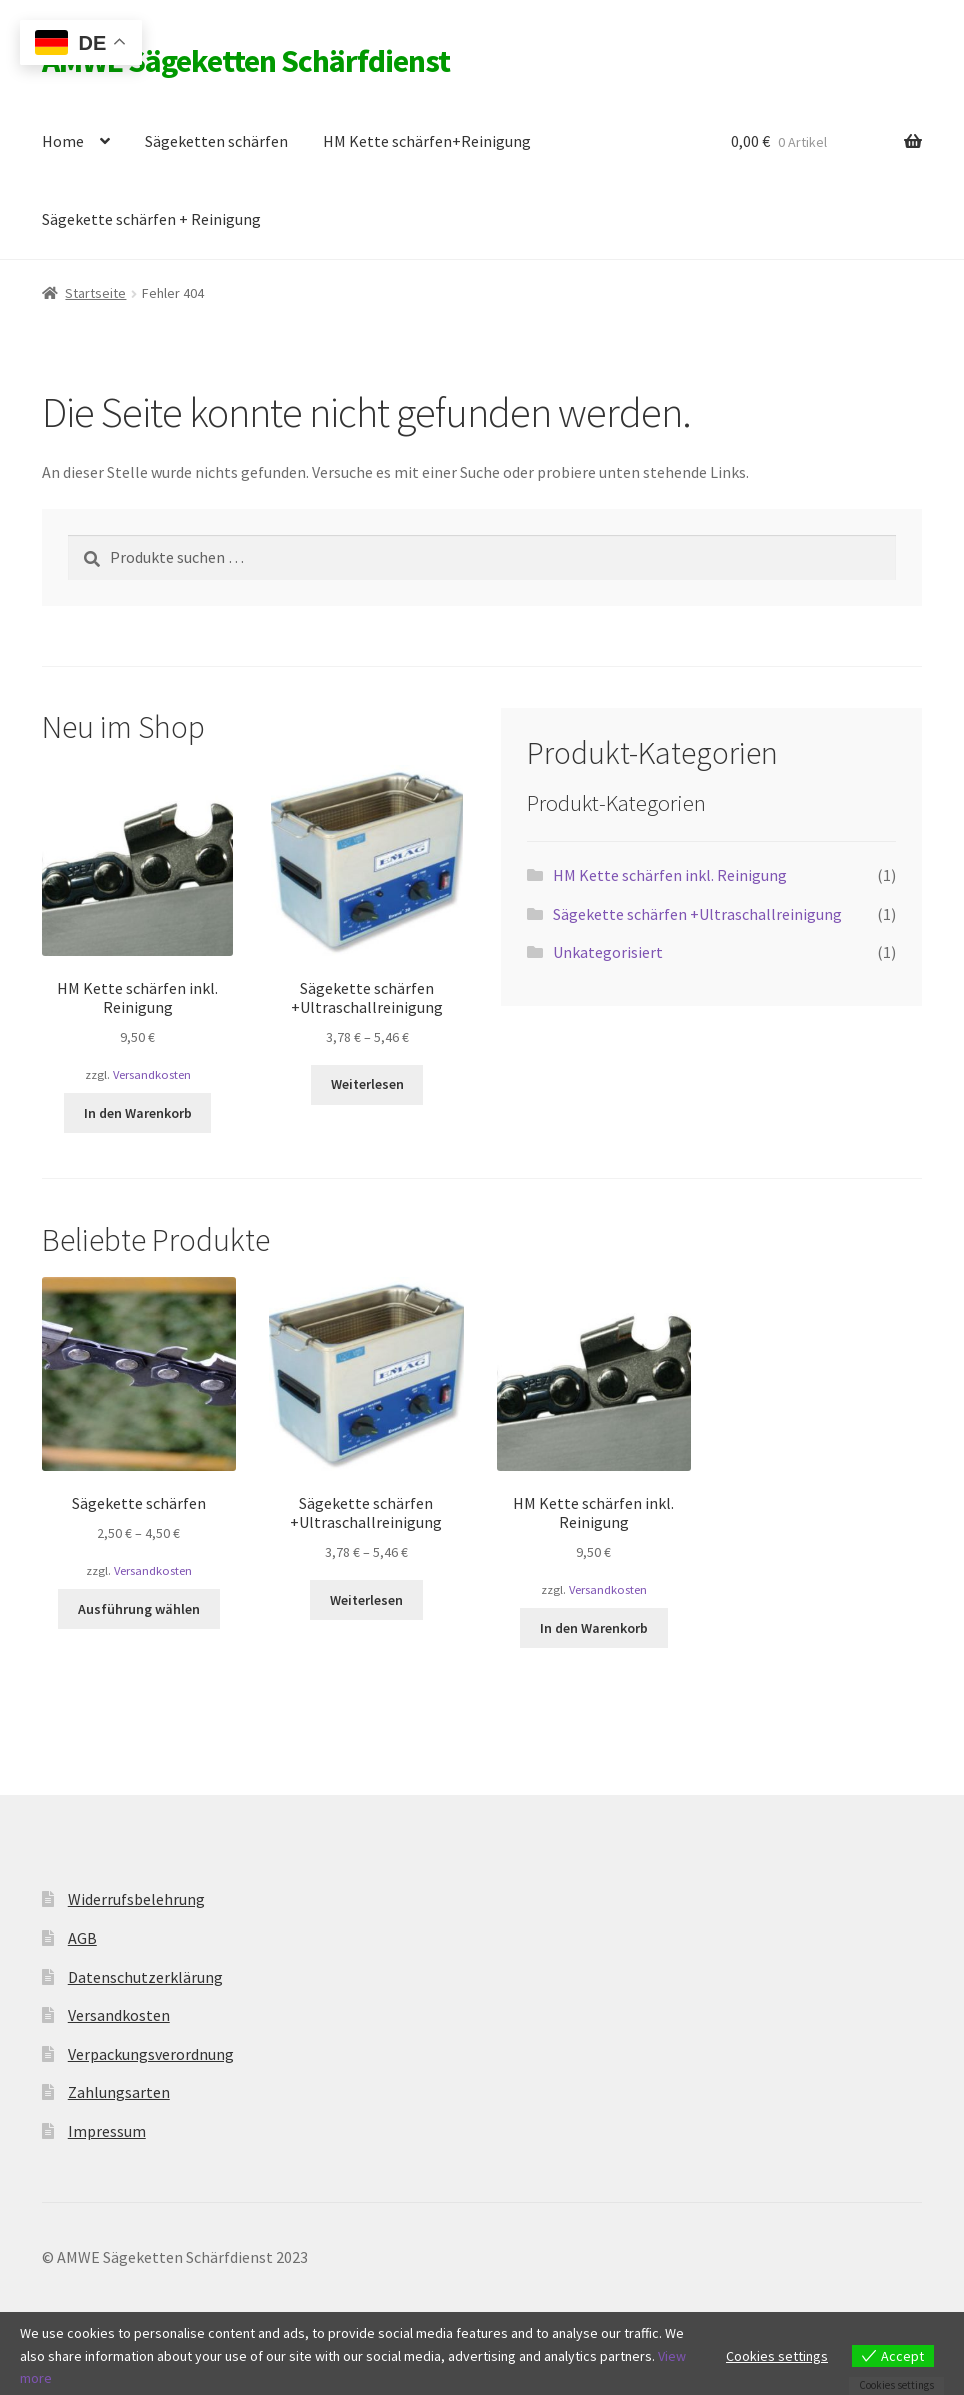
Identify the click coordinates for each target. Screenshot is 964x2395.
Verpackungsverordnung (151, 2054)
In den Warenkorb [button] (138, 1113)
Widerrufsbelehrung (136, 1899)
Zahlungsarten (119, 2092)
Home (63, 141)
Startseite (95, 293)
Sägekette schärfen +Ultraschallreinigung (697, 914)
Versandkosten (152, 1074)
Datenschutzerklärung (145, 1977)
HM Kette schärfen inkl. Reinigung (670, 875)
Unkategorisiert (608, 952)
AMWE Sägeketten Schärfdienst (246, 61)
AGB (82, 1938)
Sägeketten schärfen (216, 141)
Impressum (107, 2131)
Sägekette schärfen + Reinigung (151, 219)
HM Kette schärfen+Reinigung (427, 141)
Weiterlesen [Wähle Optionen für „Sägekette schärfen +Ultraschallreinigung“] (367, 1084)
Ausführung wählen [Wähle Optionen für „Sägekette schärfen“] (139, 1609)
